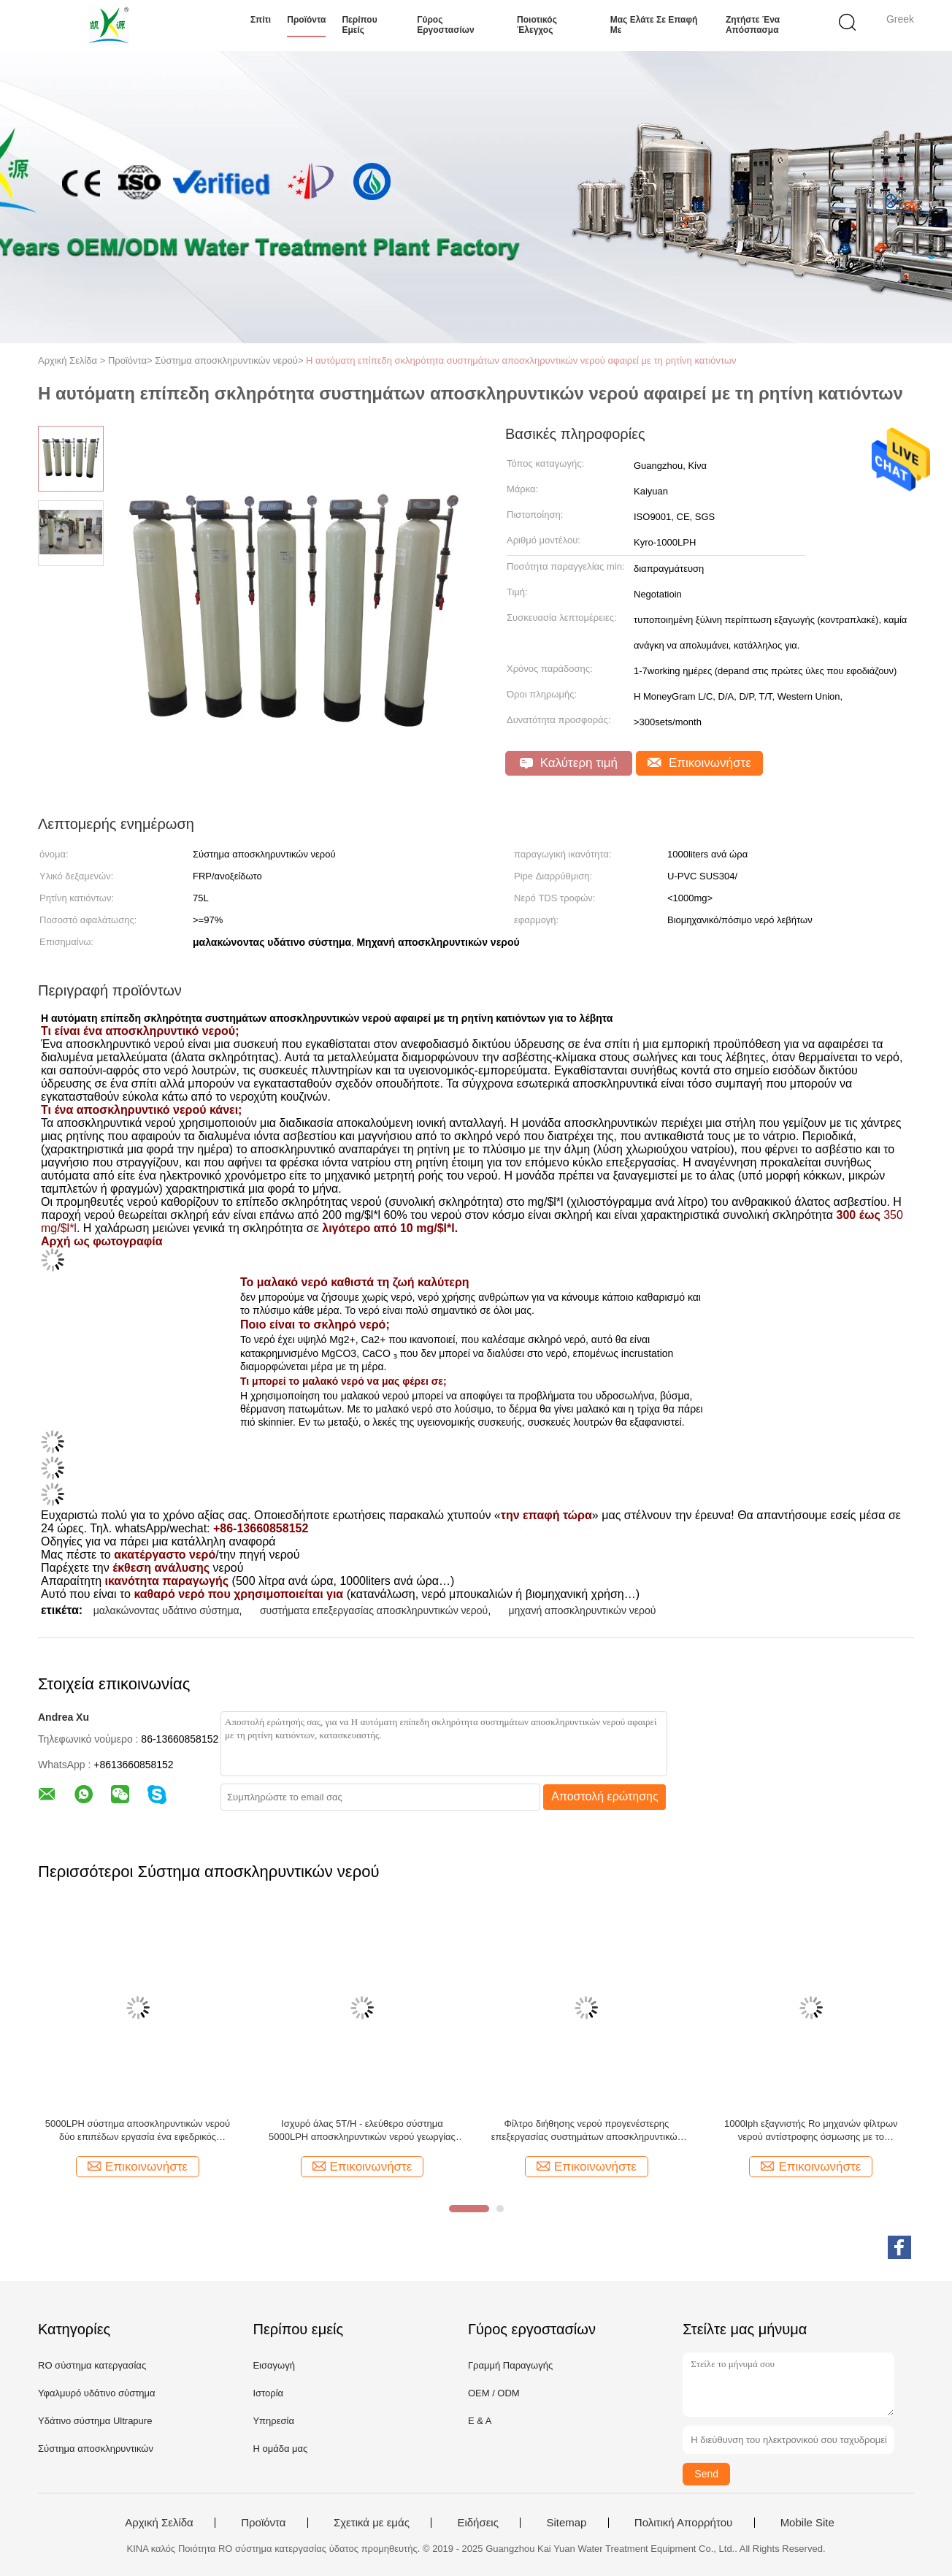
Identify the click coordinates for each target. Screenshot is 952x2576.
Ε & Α (480, 2420)
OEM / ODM (494, 2393)
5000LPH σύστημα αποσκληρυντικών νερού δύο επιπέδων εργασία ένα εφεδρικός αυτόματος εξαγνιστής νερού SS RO (137, 2131)
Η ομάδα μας (280, 2448)
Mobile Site (807, 2523)
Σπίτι (260, 20)
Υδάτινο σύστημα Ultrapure (95, 2420)
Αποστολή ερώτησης (605, 1796)
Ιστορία (268, 2393)
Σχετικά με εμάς (372, 2523)
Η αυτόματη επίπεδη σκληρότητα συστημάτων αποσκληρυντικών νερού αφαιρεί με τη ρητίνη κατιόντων (521, 360)
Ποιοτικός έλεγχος (537, 25)
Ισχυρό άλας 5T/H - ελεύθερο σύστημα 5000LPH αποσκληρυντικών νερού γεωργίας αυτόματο (362, 2131)
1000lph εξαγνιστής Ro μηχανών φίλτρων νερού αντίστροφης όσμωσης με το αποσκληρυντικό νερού (811, 2131)
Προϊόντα (306, 20)
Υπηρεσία (273, 2420)
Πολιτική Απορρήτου (683, 2523)
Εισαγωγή (273, 2365)
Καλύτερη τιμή (569, 763)
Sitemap (566, 2523)
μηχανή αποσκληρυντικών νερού (582, 1610)
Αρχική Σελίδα (159, 2523)
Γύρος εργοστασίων (445, 25)
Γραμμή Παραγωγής (510, 2365)
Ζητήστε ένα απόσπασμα (753, 25)
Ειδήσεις (478, 2523)
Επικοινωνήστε (699, 763)
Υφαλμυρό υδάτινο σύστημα (97, 2393)
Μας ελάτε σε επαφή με (654, 25)
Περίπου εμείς (359, 25)
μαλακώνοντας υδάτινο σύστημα (166, 1610)
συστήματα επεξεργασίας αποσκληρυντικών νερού (374, 1610)
